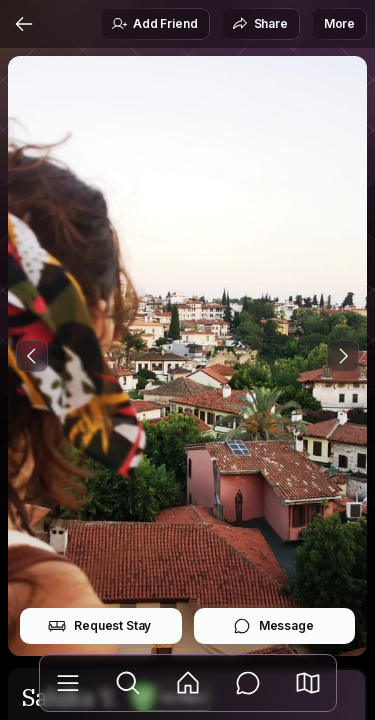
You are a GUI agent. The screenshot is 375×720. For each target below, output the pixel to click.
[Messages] (248, 683)
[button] (308, 683)
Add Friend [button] (154, 24)
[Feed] (188, 683)
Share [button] (260, 24)
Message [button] (273, 626)
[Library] (68, 683)
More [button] (339, 23)
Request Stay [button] (99, 626)
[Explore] (128, 683)
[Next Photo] (343, 356)
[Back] (24, 24)
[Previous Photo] (32, 356)
